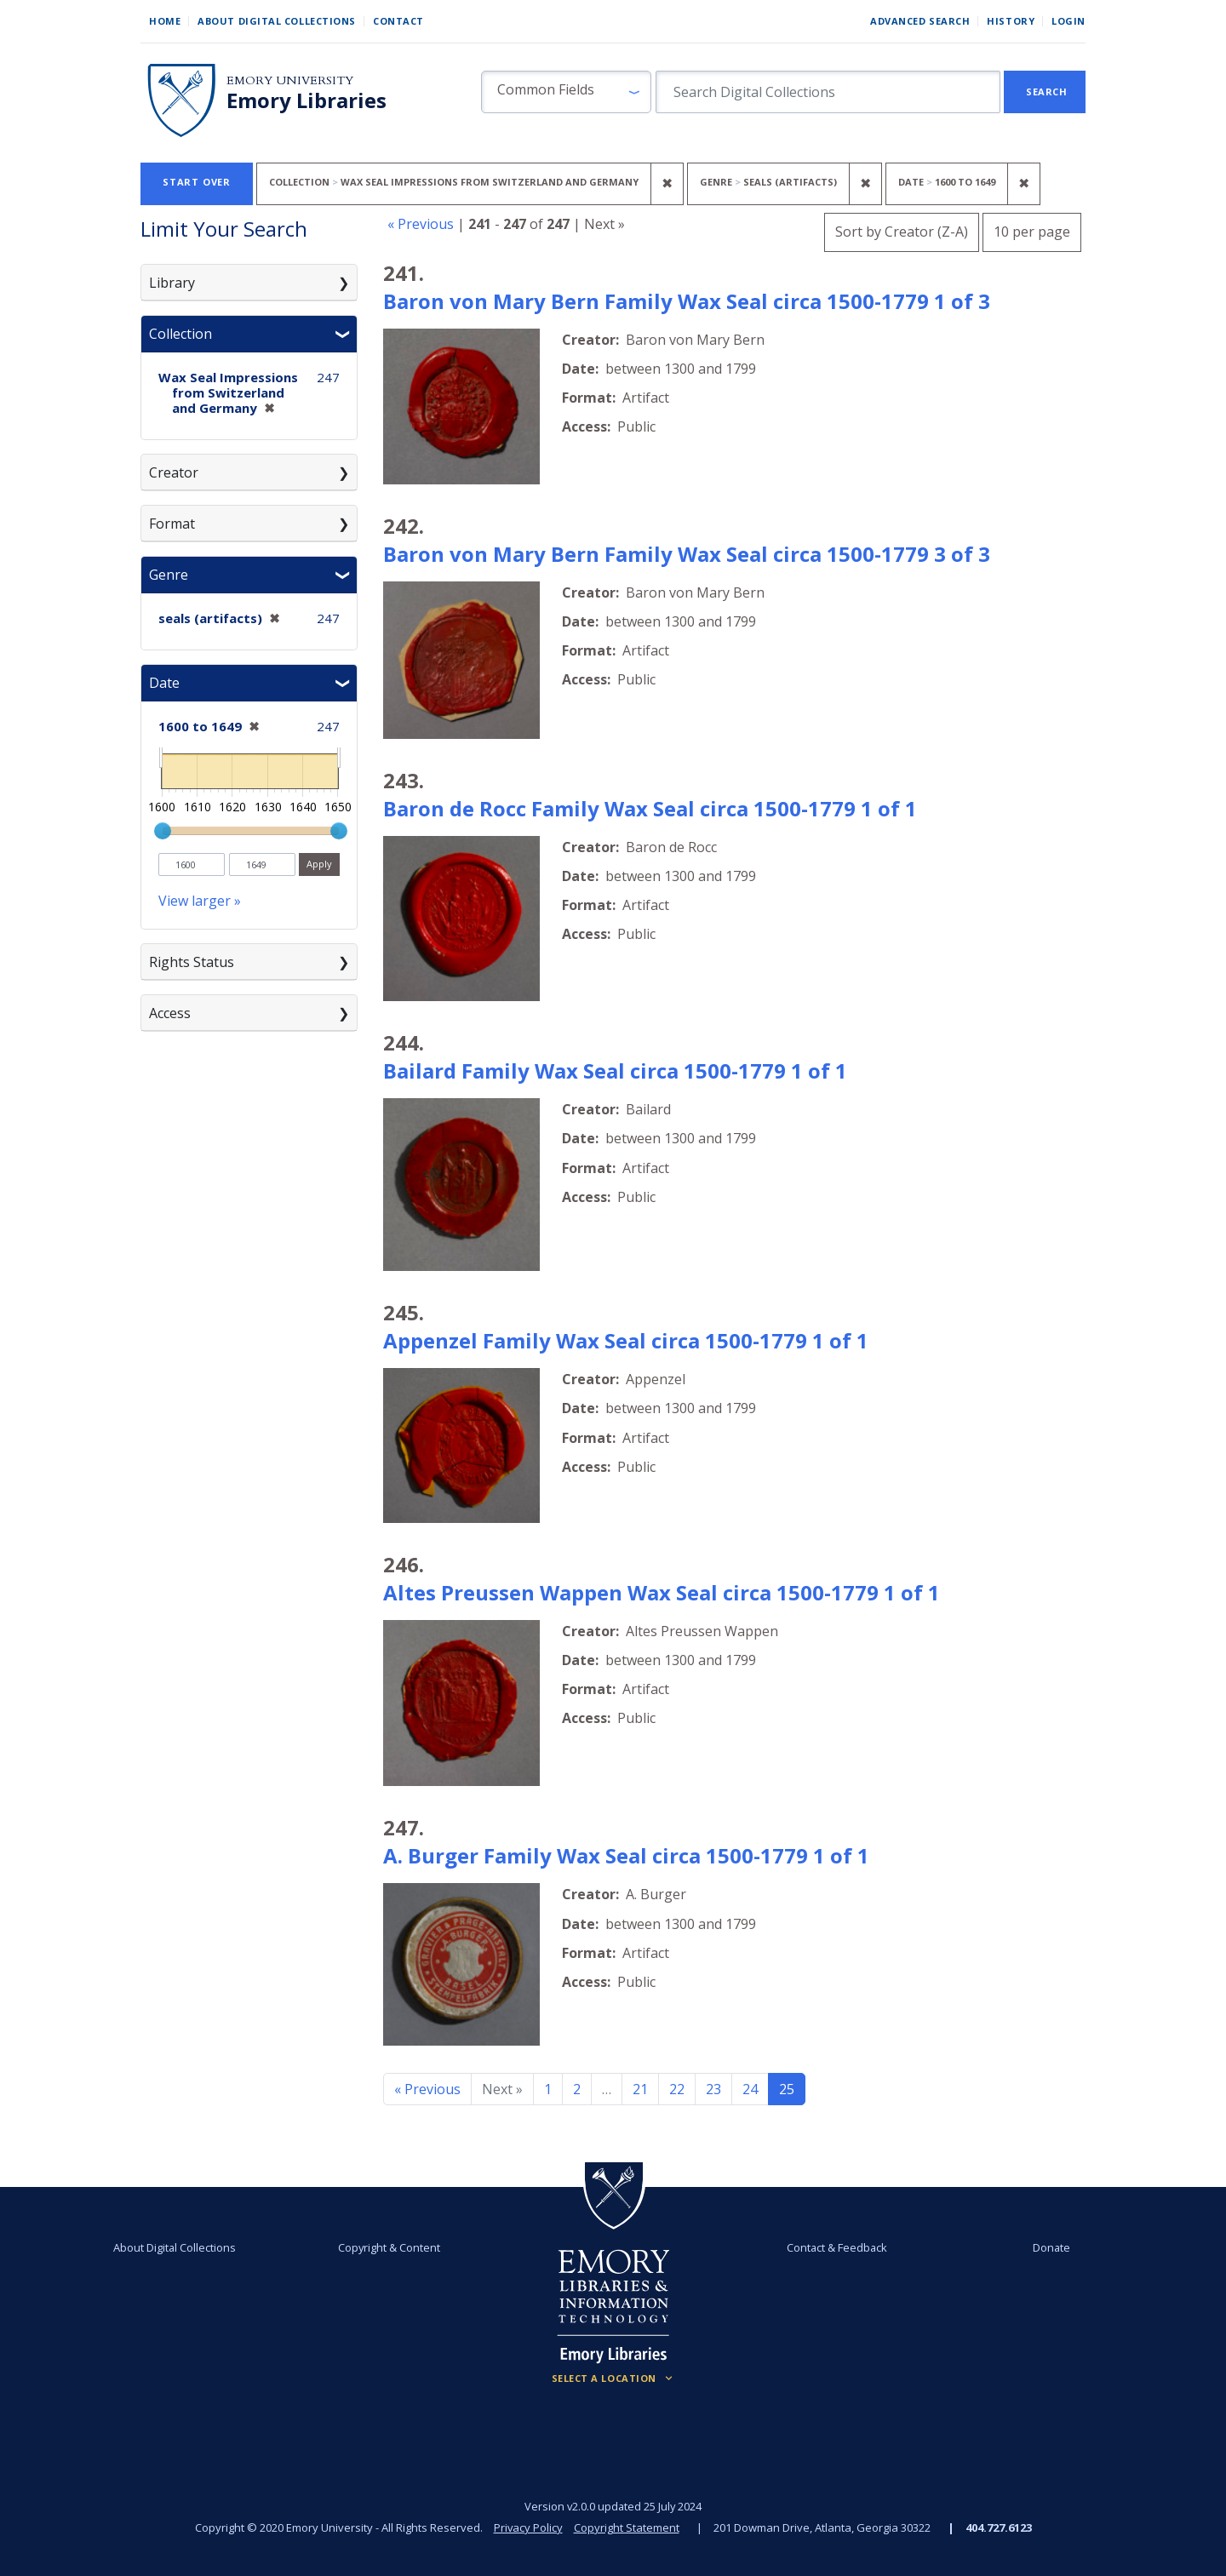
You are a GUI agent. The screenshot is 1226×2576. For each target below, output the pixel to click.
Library (172, 282)
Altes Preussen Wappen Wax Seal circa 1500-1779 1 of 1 (661, 1592)
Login (1068, 20)
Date (164, 682)
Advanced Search (920, 20)
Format (172, 523)
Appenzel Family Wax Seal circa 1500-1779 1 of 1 (625, 1340)
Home (164, 20)
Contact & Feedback (837, 2247)
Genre (168, 574)
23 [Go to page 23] (713, 2089)
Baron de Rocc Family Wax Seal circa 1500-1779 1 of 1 (650, 808)
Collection (180, 333)
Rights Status (191, 962)
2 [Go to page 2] (577, 2089)
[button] (566, 92)
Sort (901, 231)
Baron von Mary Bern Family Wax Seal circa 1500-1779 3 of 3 (686, 554)
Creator (173, 472)
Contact (398, 20)
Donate (1050, 2247)
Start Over (197, 181)
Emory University (289, 80)
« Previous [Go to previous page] (427, 2089)
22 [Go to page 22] (677, 2089)
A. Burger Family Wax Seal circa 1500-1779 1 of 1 (626, 1855)
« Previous (420, 224)
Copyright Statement (626, 2527)
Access (170, 1013)
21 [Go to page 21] (640, 2089)
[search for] (828, 92)
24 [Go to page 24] (750, 2089)
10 (1032, 229)
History (1010, 20)
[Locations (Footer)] (613, 2378)
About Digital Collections (277, 20)
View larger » (199, 900)
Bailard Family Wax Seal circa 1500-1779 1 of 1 (615, 1070)
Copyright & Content (389, 2247)
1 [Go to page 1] (548, 2089)
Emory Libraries (306, 100)
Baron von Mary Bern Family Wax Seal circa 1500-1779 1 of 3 (686, 301)
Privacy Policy (528, 2527)
